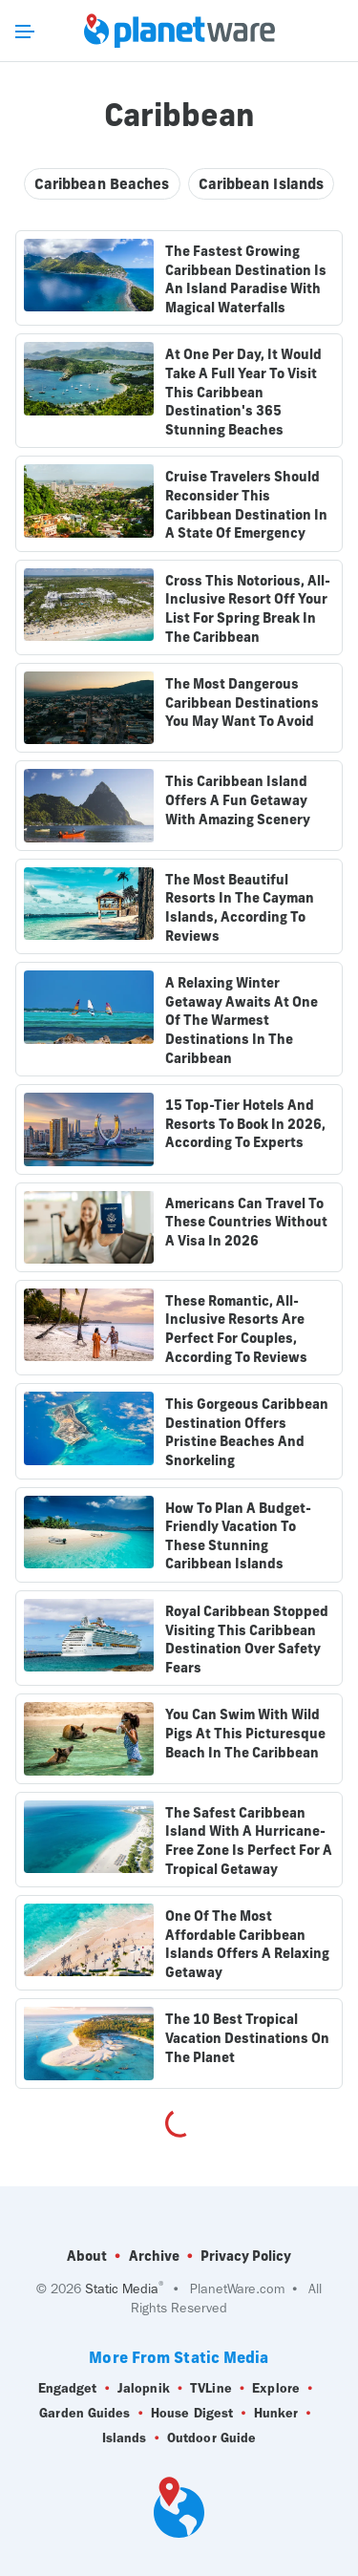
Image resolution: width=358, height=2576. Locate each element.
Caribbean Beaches (102, 184)
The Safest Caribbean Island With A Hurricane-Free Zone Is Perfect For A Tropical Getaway (248, 1841)
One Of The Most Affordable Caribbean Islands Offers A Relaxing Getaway (247, 1944)
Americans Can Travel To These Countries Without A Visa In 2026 (246, 1222)
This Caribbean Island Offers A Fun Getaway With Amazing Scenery (237, 800)
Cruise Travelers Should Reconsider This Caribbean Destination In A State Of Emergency (246, 505)
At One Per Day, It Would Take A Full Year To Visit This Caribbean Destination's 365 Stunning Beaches (243, 391)
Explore (276, 2388)
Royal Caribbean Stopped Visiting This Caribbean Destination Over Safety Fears (246, 1639)
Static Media (121, 2289)
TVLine (211, 2388)
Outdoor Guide (211, 2438)
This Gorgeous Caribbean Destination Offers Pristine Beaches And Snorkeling (246, 1432)
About (87, 2256)
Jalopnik (143, 2388)
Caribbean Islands (262, 184)
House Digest (192, 2413)
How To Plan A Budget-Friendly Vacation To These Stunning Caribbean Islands (238, 1536)
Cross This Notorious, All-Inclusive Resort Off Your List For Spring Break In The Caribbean (247, 609)
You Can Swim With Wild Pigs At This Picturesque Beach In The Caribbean (245, 1733)
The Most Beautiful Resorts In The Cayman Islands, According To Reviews (239, 908)
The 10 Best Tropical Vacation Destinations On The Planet (247, 2038)
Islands (124, 2438)
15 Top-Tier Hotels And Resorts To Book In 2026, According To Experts (245, 1123)
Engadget (67, 2388)
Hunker (276, 2413)
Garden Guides (84, 2413)
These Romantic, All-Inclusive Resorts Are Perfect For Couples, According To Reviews (236, 1329)
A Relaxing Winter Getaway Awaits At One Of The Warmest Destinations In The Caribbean (241, 1020)
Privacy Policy (245, 2256)
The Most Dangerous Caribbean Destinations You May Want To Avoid (242, 702)
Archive (154, 2256)
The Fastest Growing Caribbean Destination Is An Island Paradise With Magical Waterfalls (245, 279)
